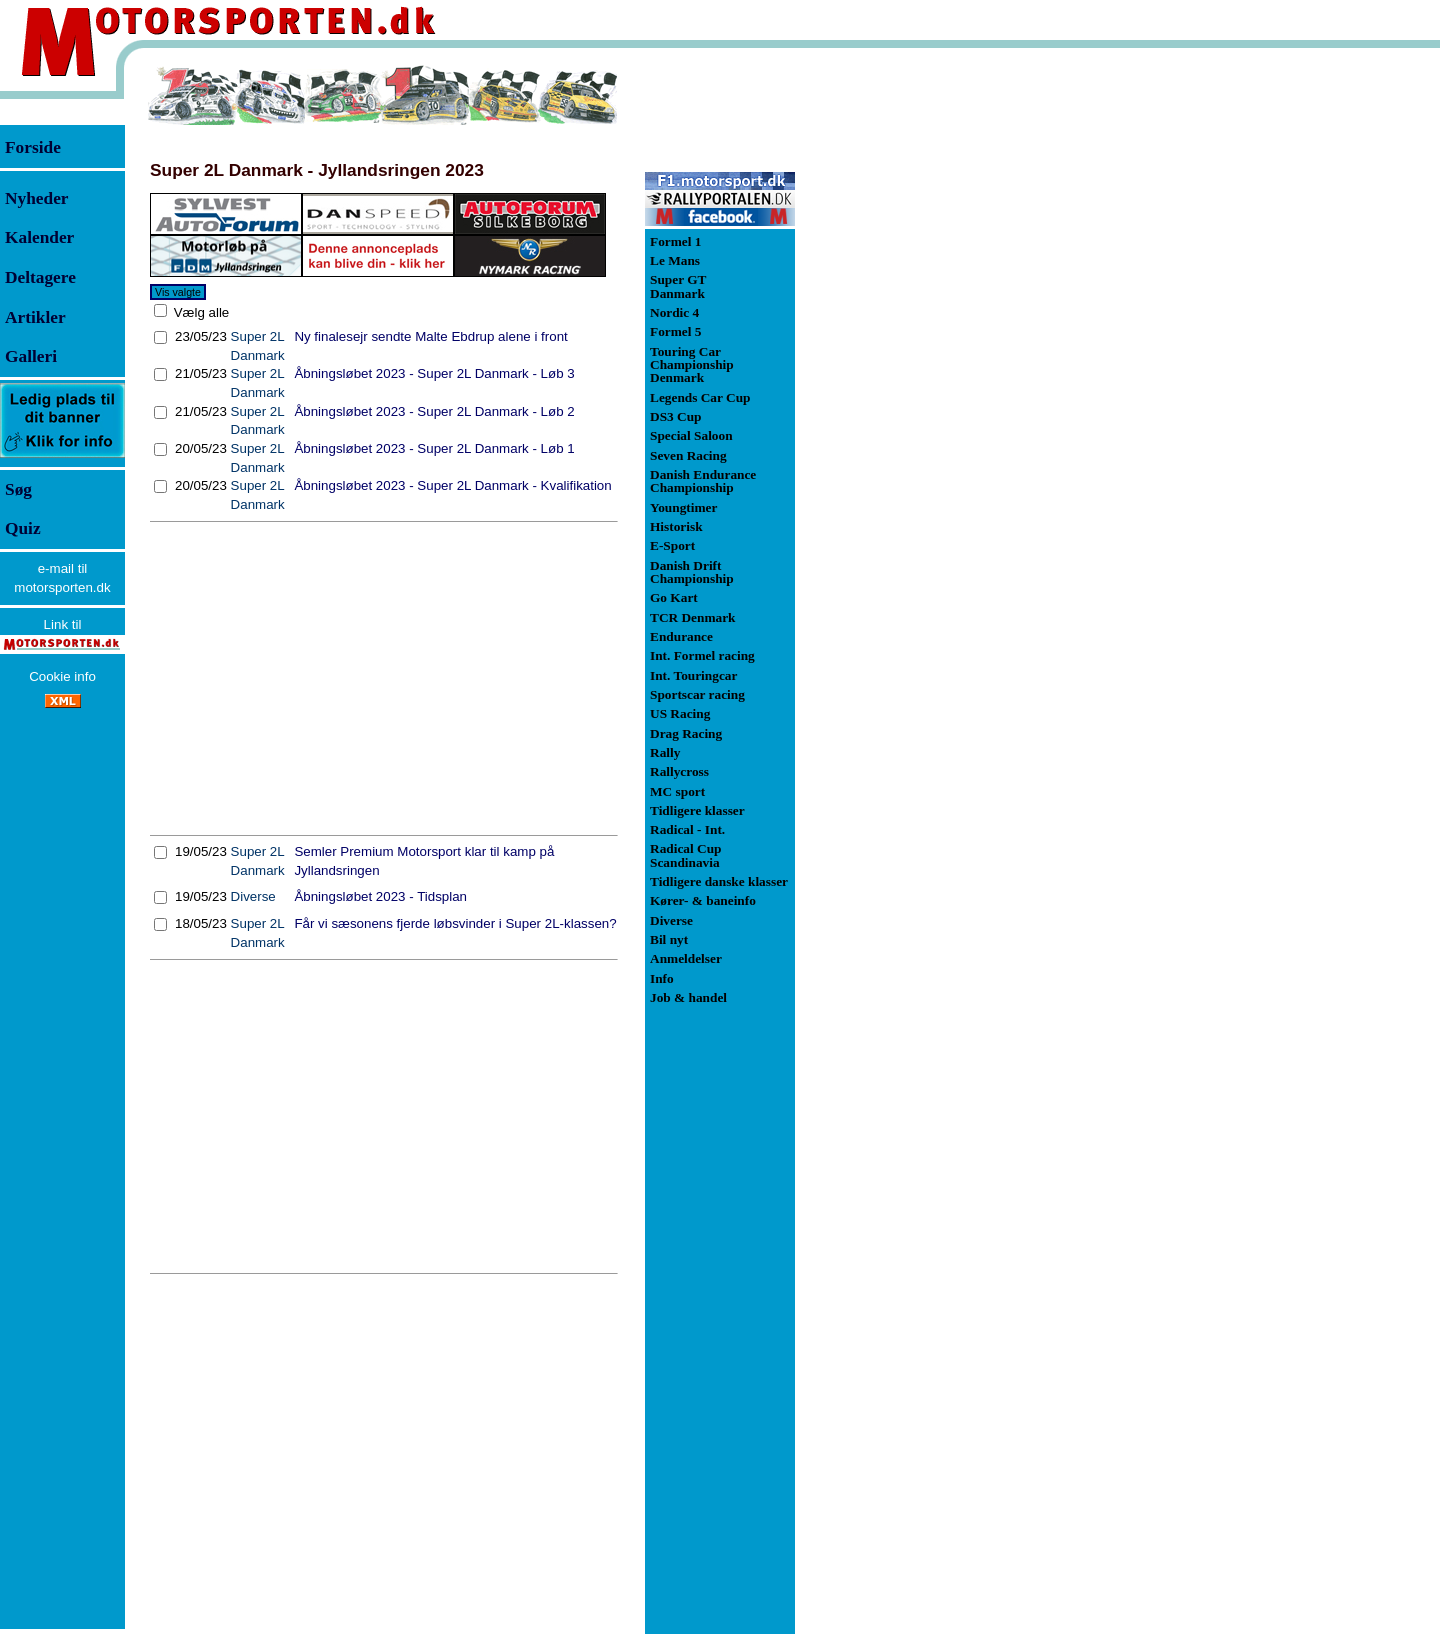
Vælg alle (199, 312)
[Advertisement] (384, 679)
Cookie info (62, 676)
